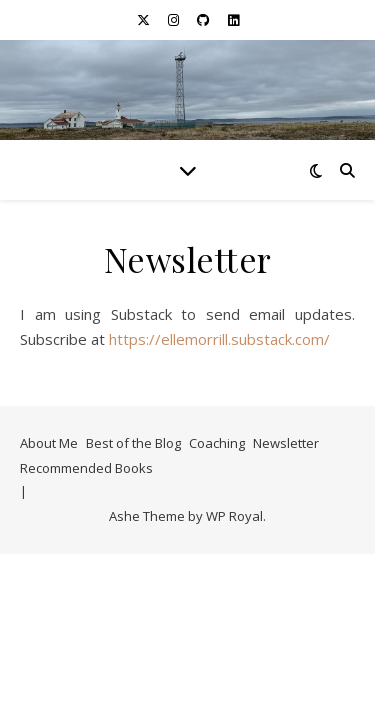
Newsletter (286, 443)
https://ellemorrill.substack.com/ (219, 339)
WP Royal (234, 516)
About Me (49, 443)
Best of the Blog (133, 443)
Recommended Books (86, 468)
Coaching (217, 443)
